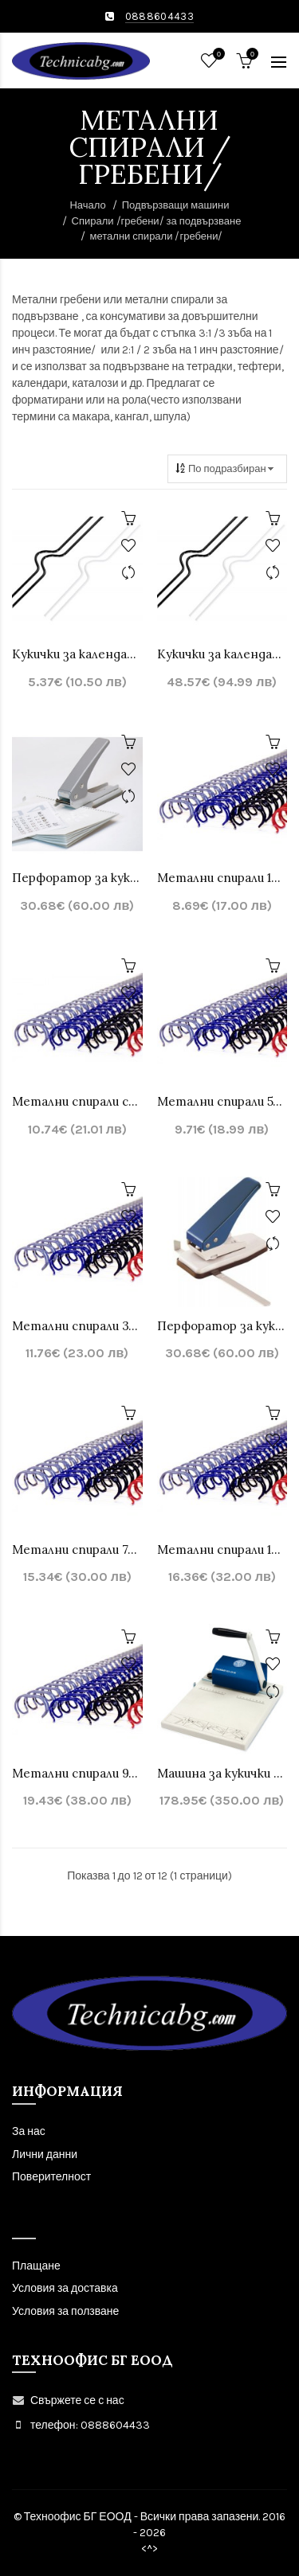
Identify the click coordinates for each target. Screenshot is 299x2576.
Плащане (36, 2266)
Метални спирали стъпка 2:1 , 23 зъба (77, 1101)
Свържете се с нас (77, 2400)
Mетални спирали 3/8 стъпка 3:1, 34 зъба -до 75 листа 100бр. (77, 1325)
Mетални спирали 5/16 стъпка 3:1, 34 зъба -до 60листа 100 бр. (222, 1101)
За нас (28, 2131)
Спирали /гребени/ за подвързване (157, 221)
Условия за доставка (65, 2288)
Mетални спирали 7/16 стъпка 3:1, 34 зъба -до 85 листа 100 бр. (77, 1549)
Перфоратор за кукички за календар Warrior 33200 (222, 1325)
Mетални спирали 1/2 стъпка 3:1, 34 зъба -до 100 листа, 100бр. (222, 1549)
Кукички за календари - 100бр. (77, 654)
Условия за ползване (65, 2311)
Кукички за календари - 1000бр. (222, 654)
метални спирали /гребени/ (156, 236)
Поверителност (51, 2177)
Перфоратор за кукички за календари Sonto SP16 (77, 877)
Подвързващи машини (176, 205)
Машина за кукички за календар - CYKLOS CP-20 (222, 1773)
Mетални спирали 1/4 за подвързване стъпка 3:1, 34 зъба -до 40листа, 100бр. (222, 877)
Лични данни (44, 2154)
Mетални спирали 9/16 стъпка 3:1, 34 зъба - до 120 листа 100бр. (77, 1773)
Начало (87, 205)
